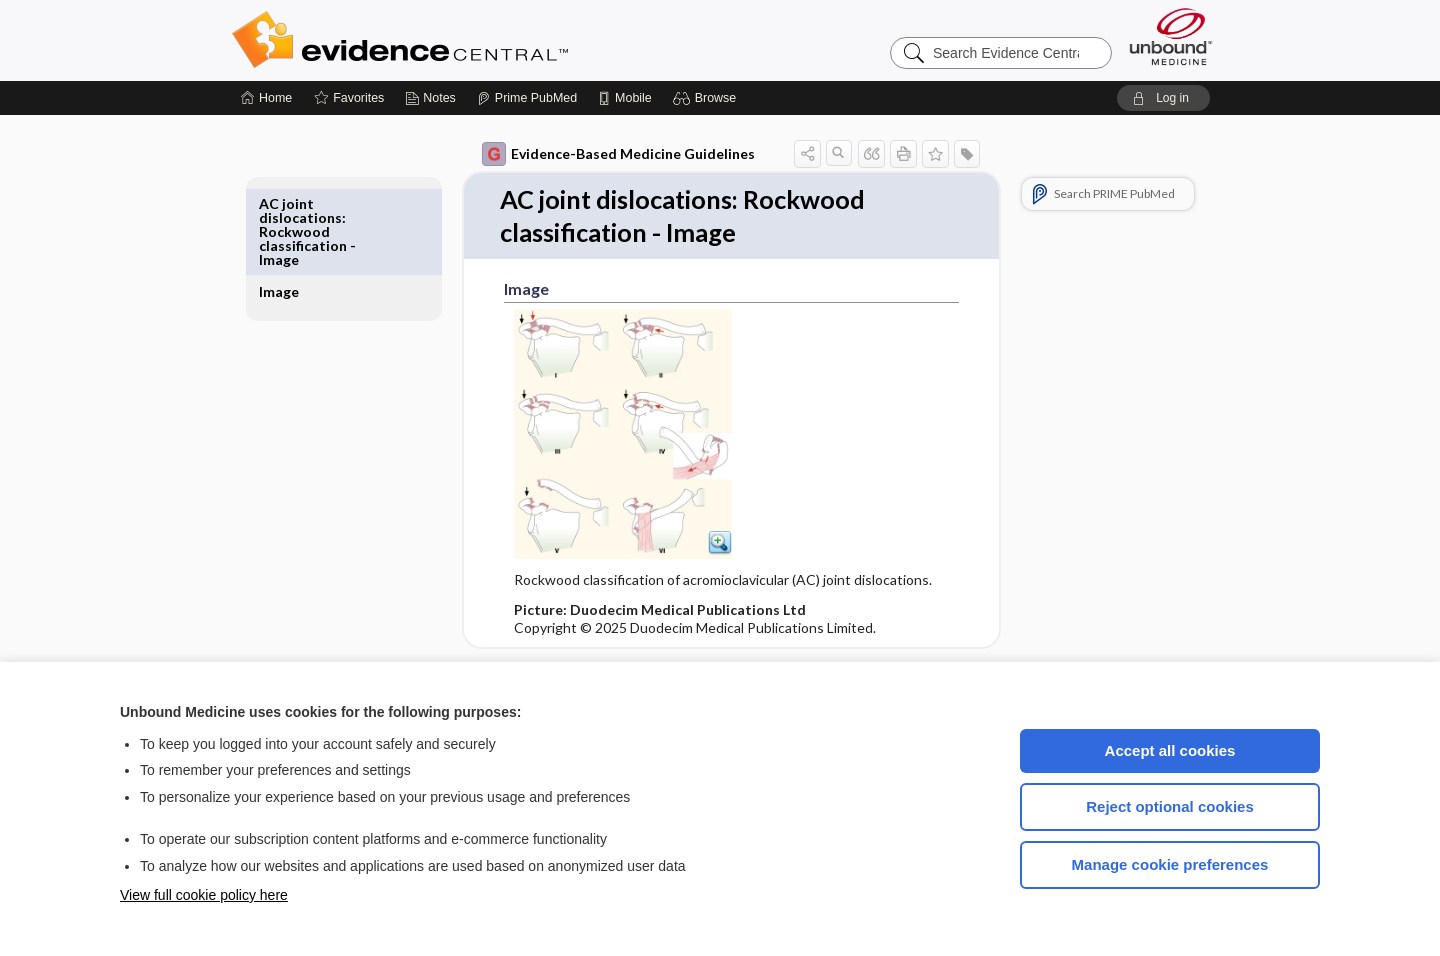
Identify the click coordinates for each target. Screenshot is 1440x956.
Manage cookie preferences (1170, 864)
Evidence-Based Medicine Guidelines (595, 154)
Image (302, 203)
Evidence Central (480, 40)
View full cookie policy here (204, 895)
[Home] (266, 98)
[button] (707, 98)
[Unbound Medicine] (1171, 36)
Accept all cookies (1170, 750)
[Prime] (527, 98)
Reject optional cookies (1170, 806)
